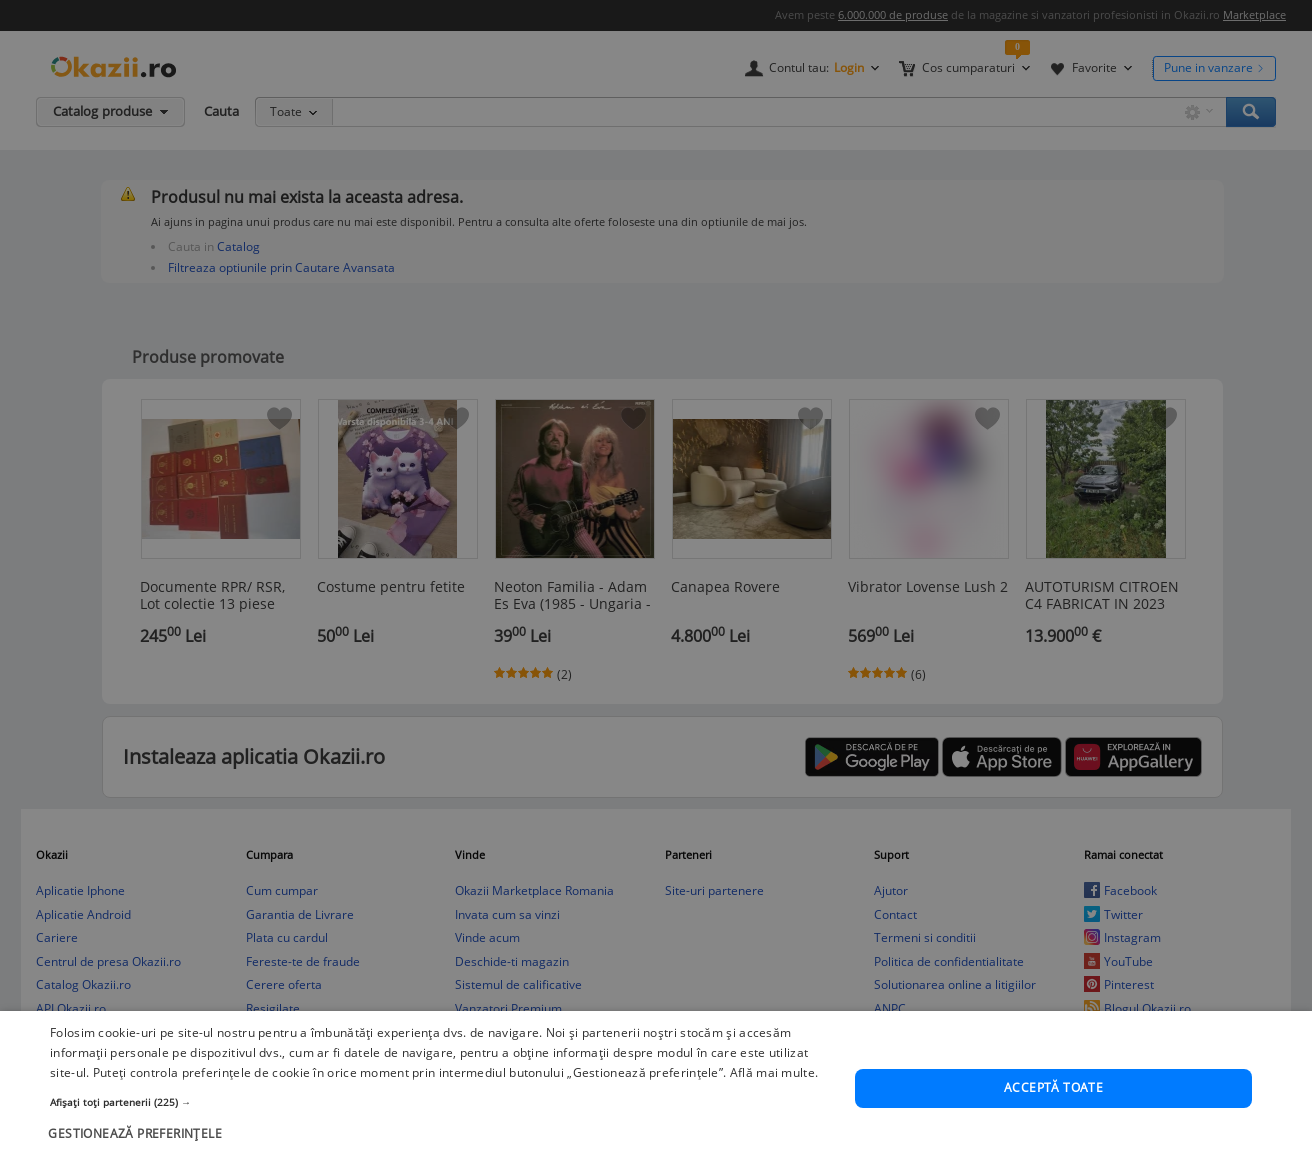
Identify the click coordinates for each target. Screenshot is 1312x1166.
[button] (440, 1119)
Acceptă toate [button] (1053, 1104)
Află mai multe (772, 1089)
